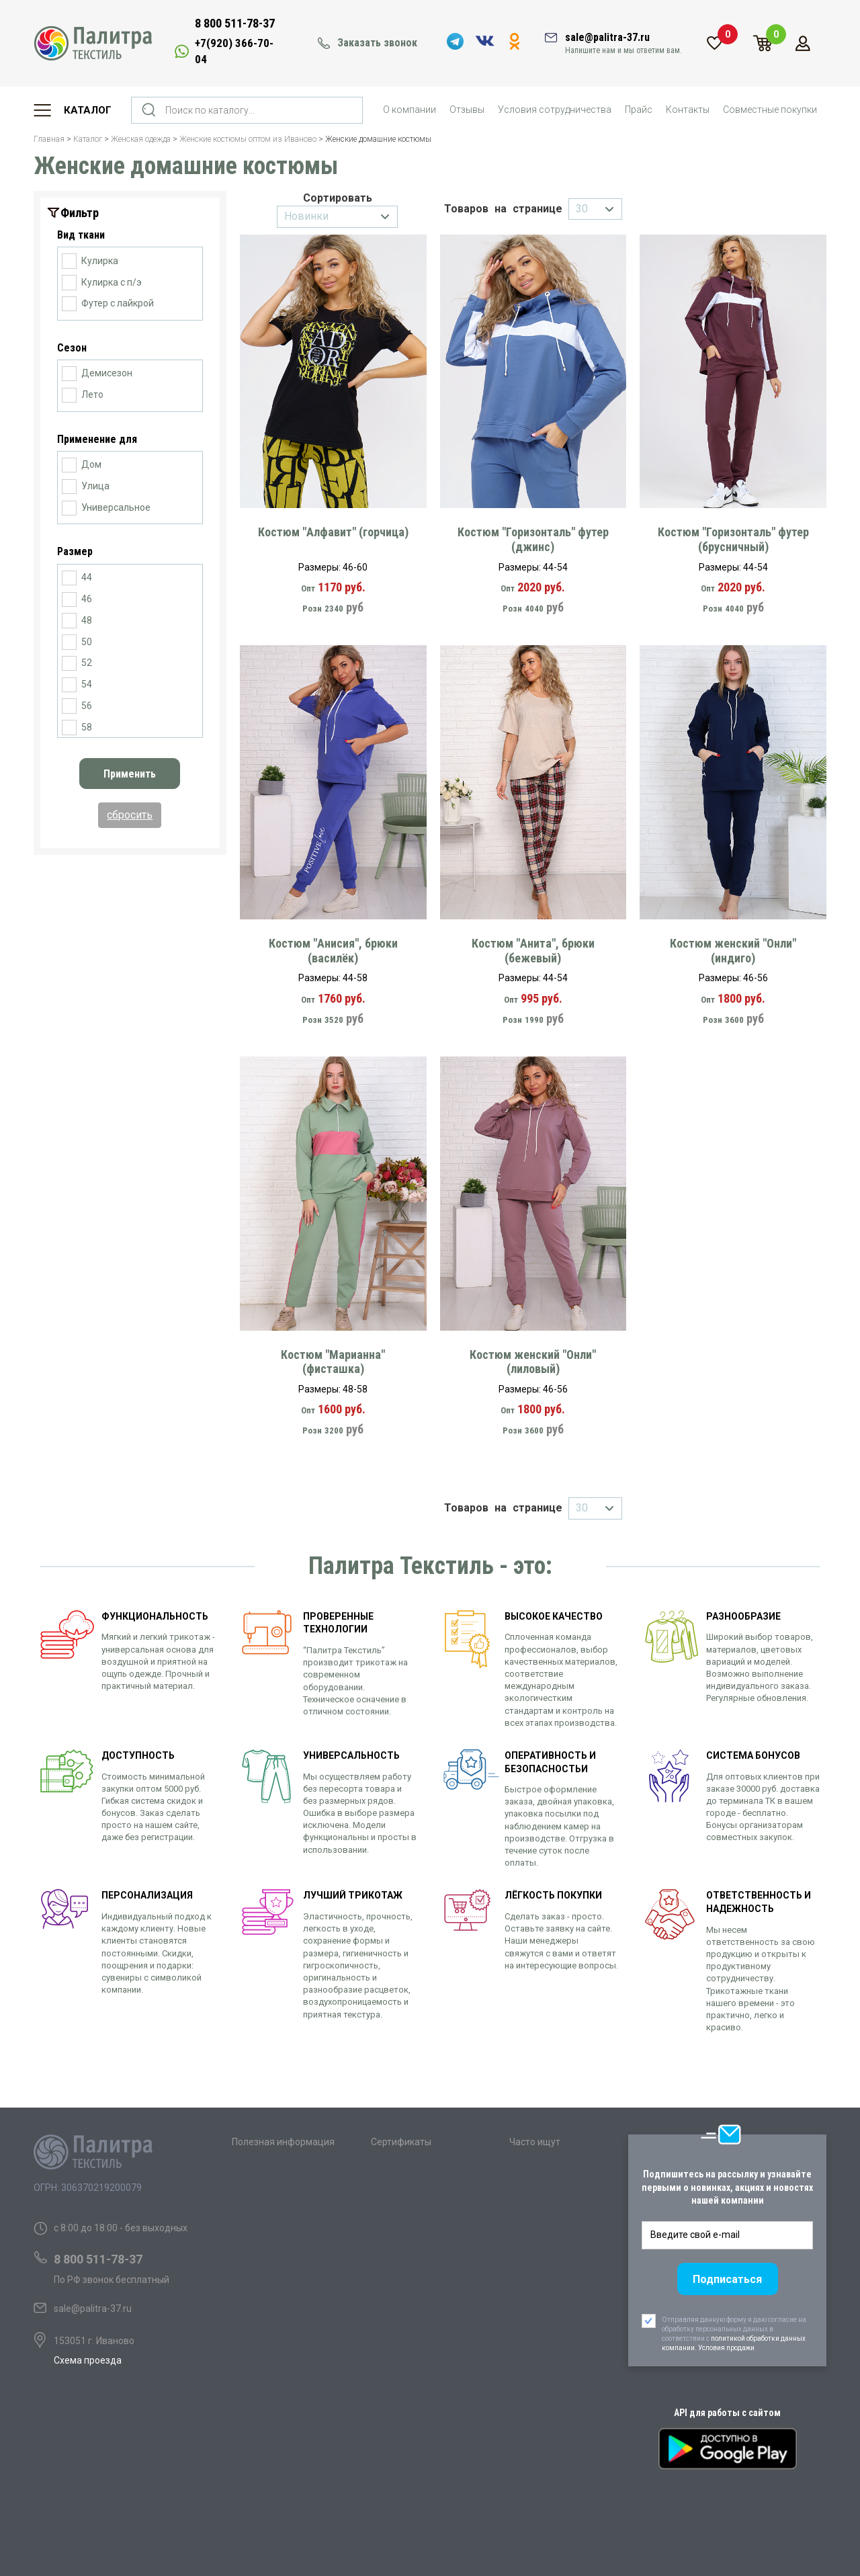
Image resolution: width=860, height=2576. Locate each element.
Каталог (88, 110)
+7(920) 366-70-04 (234, 51)
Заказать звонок (377, 42)
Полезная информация (283, 2141)
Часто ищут (534, 2141)
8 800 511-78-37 (235, 23)
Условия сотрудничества (554, 109)
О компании (409, 109)
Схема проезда (88, 2360)
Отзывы (466, 109)
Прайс (638, 109)
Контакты (688, 109)
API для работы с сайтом (727, 2412)
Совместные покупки (770, 109)
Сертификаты (401, 2141)
